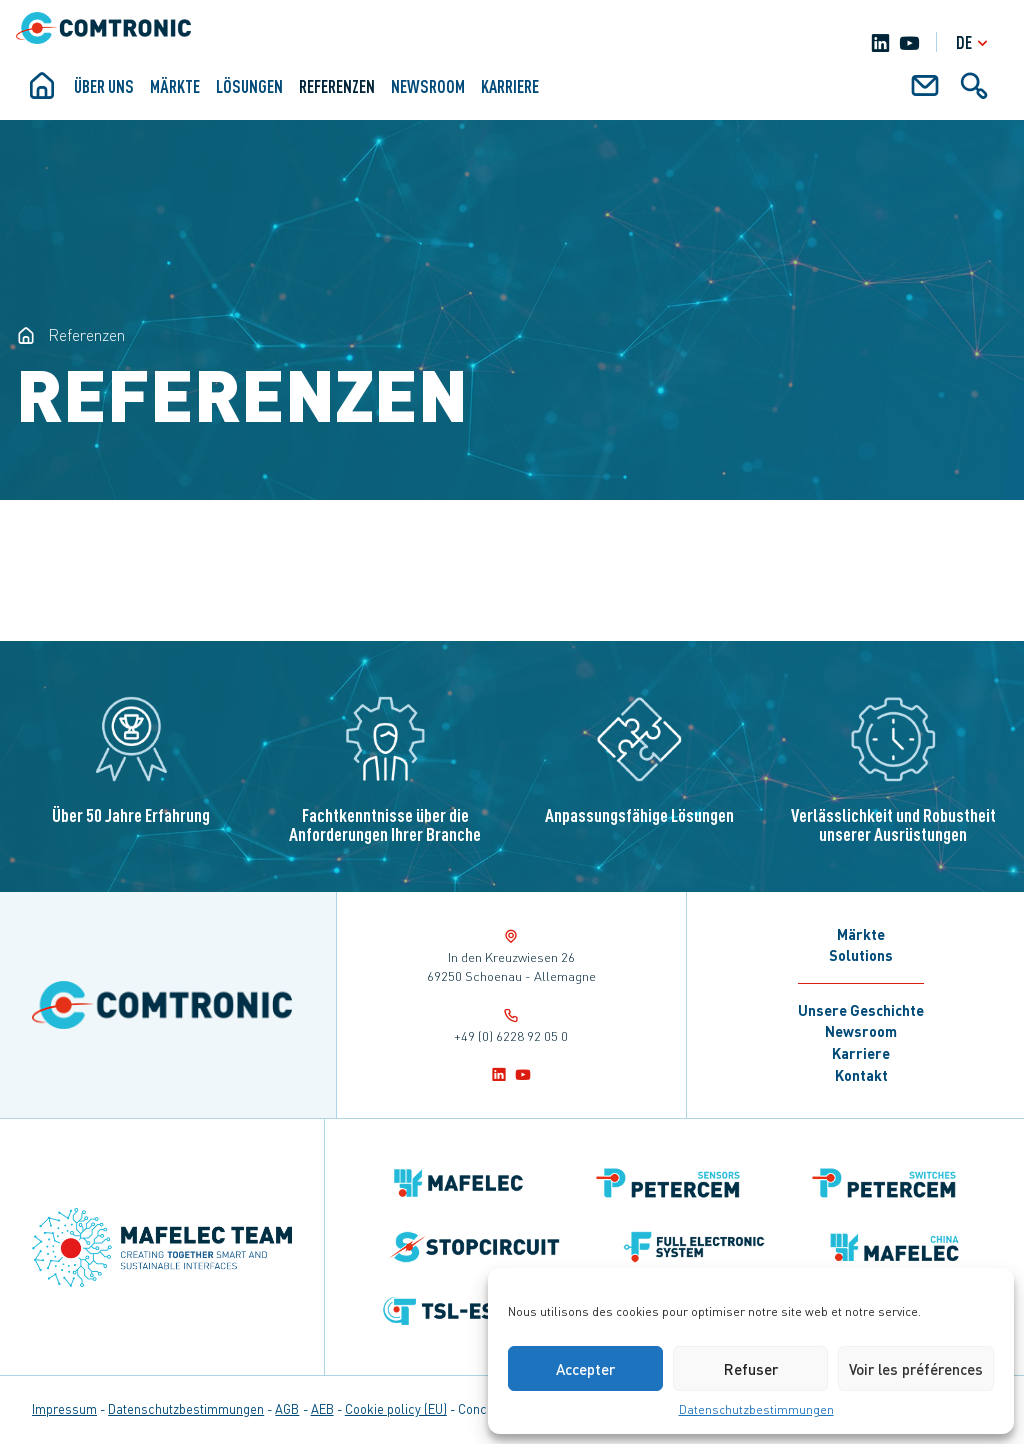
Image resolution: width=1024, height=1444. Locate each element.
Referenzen (337, 86)
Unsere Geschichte (861, 1010)
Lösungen (249, 86)
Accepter (585, 1369)
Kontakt (861, 1075)
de (974, 42)
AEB (322, 1409)
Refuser (751, 1369)
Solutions (861, 955)
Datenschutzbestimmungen (756, 1409)
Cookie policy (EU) (396, 1409)
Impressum (64, 1409)
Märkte (175, 86)
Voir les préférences (916, 1369)
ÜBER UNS (104, 86)
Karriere (510, 86)
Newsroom (428, 86)
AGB (287, 1409)
